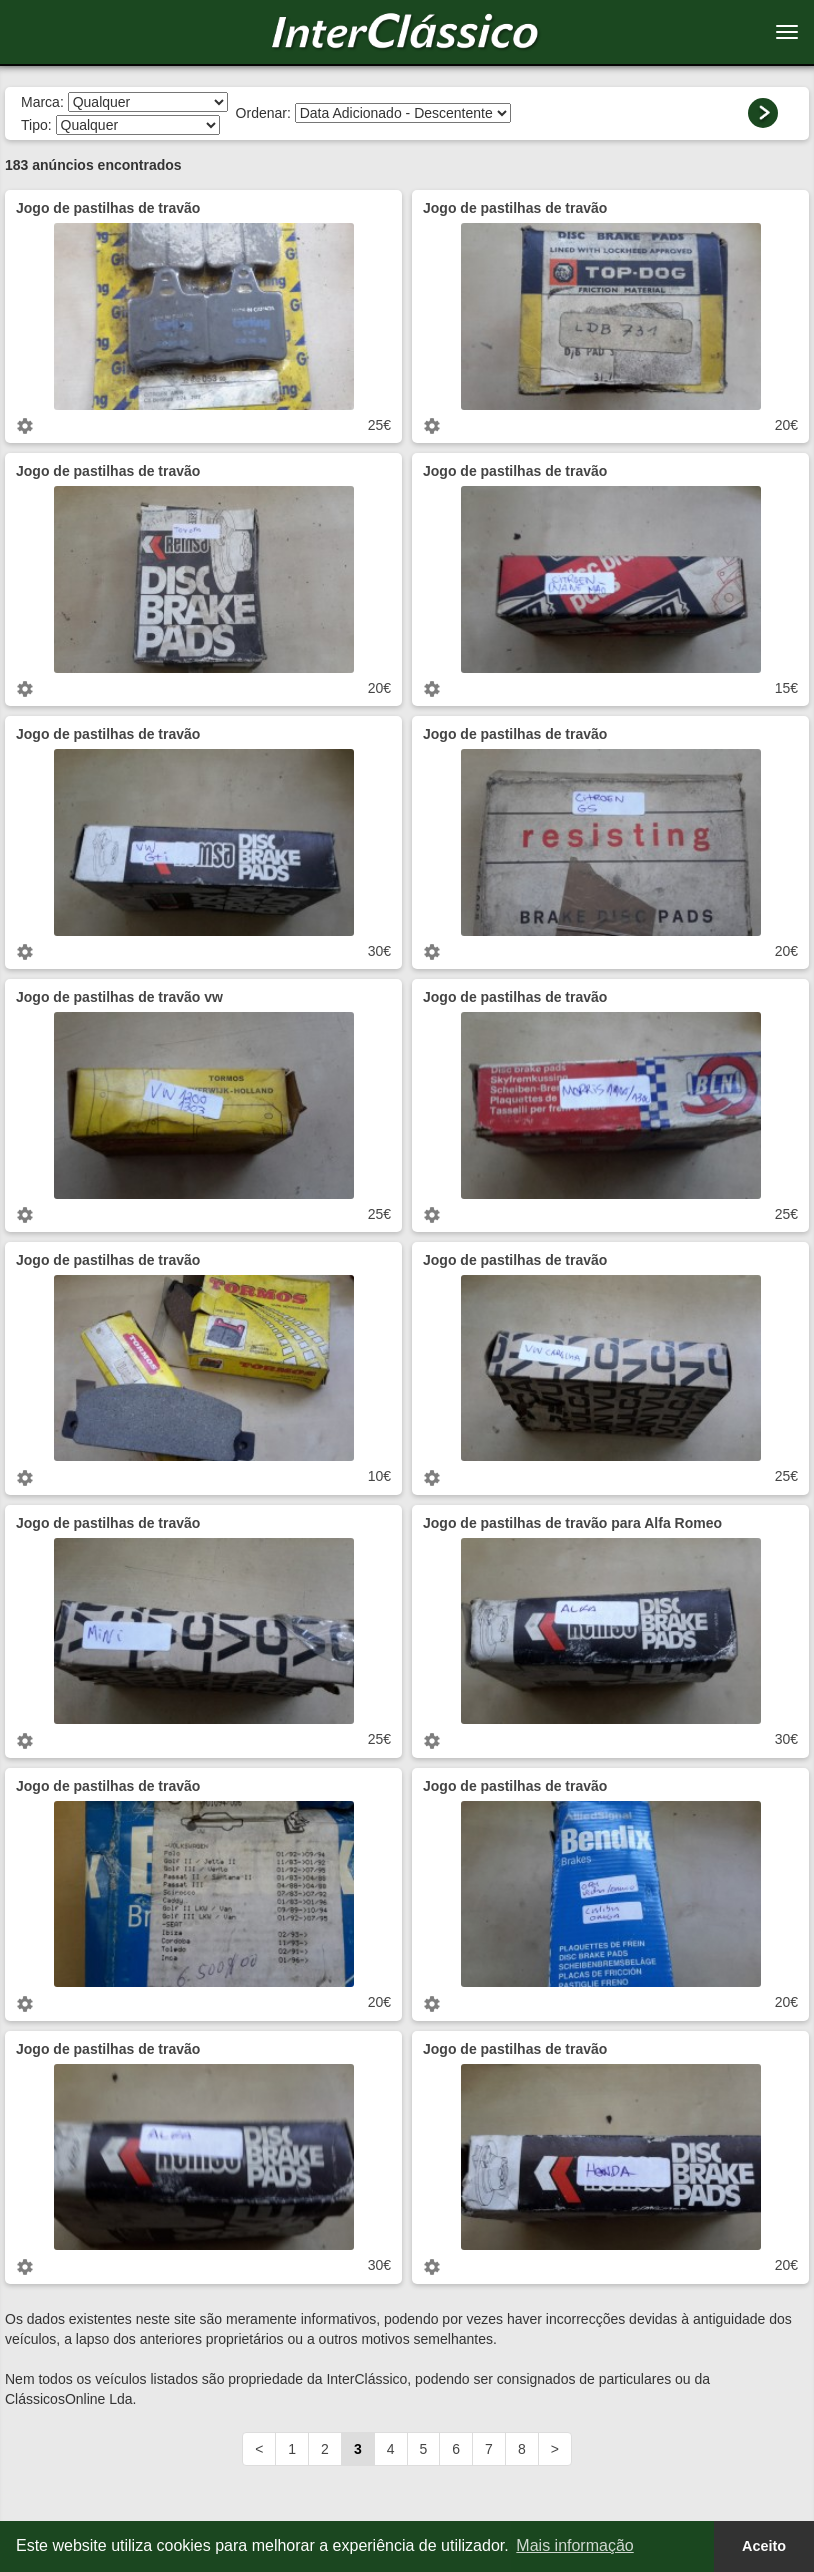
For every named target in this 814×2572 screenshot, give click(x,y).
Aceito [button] (764, 2546)
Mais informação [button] (574, 2545)
